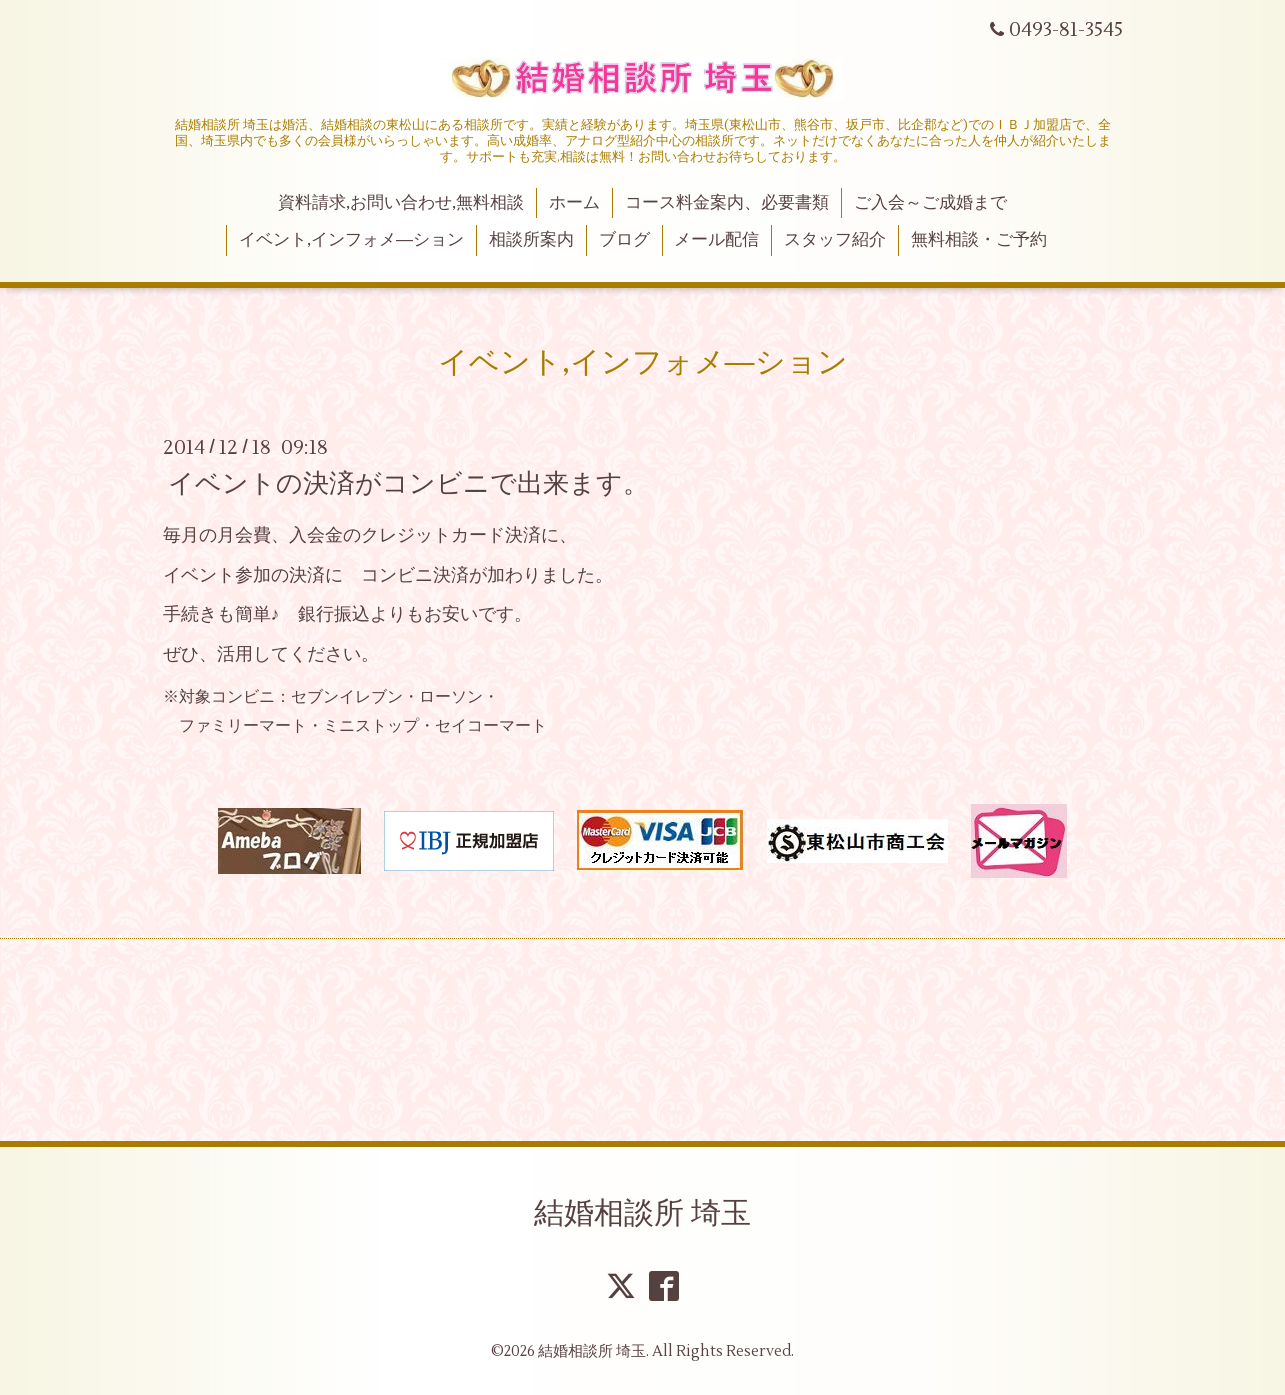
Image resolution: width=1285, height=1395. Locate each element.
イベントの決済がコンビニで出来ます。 (408, 483)
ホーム (574, 203)
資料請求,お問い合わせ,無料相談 (401, 203)
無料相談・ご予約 (979, 240)
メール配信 (716, 240)
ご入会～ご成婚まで (930, 203)
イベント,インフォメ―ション (351, 240)
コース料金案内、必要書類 (727, 203)
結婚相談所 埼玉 (642, 1213)
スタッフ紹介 (835, 240)
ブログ (624, 240)
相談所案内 (531, 240)
